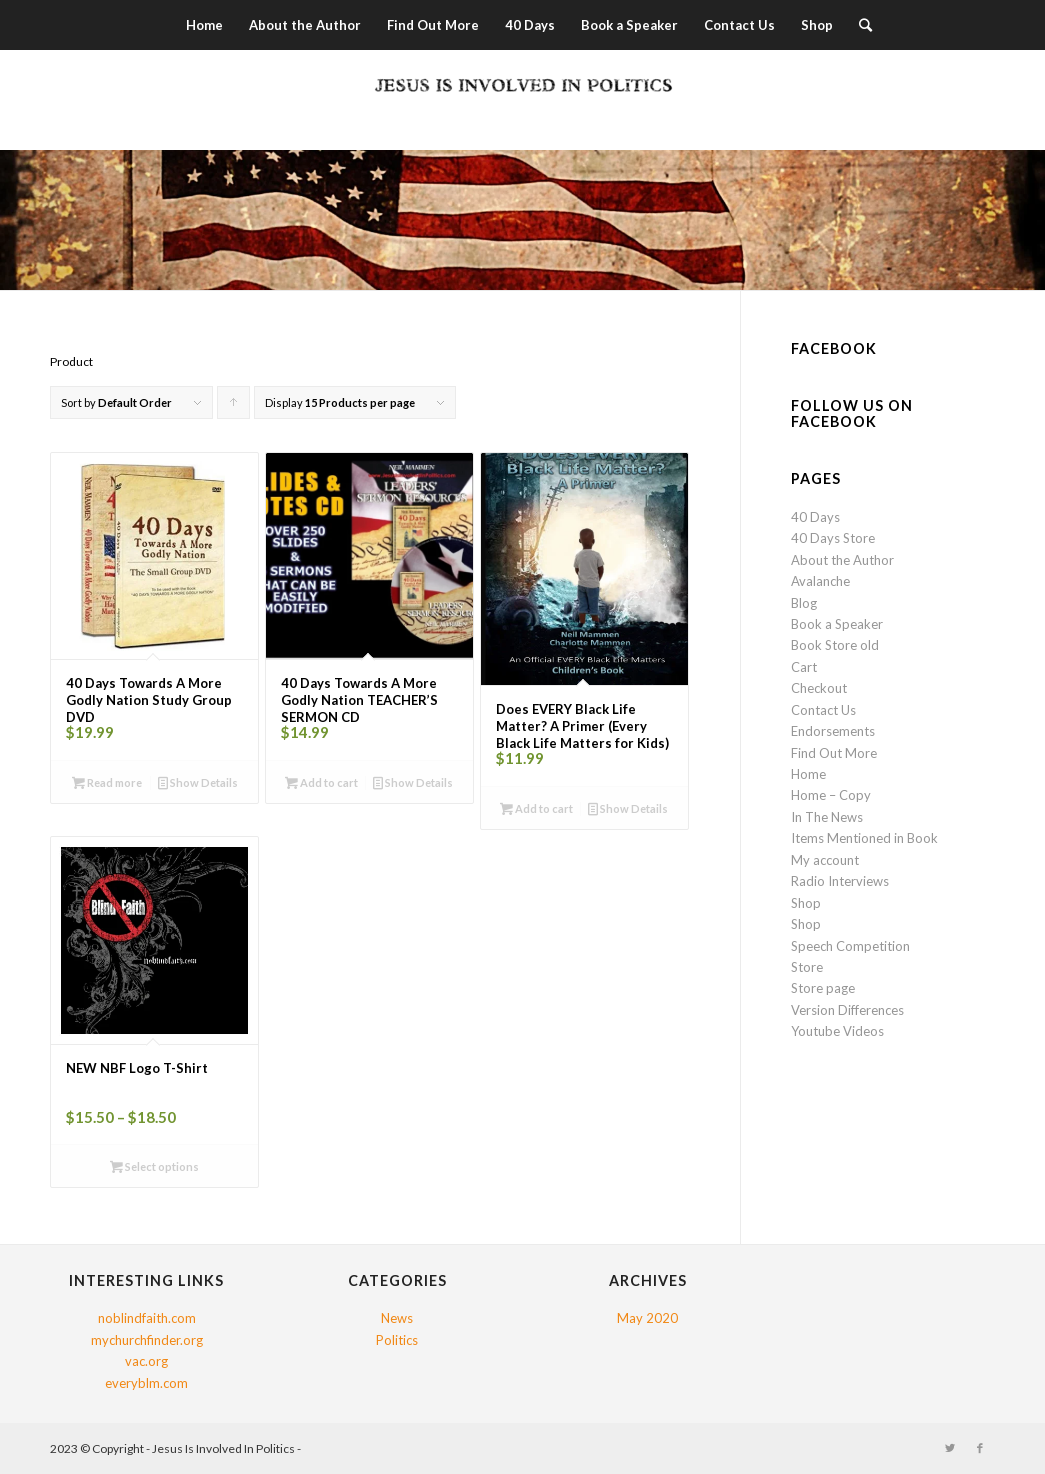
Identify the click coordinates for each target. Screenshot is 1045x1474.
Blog (804, 603)
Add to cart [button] (321, 782)
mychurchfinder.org (147, 1340)
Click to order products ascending (234, 407)
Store (807, 967)
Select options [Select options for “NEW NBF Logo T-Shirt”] (154, 1166)
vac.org (146, 1361)
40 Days (815, 517)
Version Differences (847, 1010)
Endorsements (833, 731)
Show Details (198, 782)
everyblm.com (146, 1383)
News (397, 1318)
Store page (823, 988)
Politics (397, 1340)
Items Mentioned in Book (864, 838)
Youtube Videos (837, 1031)
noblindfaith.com (147, 1318)
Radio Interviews (840, 881)
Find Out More (834, 753)
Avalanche (820, 581)
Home (808, 774)
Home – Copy (831, 795)
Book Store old (835, 645)
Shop (806, 903)
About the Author (842, 560)
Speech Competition (850, 946)
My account (825, 860)
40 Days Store (833, 538)
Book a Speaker (837, 624)
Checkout (819, 688)
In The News (827, 817)
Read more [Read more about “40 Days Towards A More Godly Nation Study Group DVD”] (107, 782)
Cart (804, 667)
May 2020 (647, 1318)
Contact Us (823, 710)
